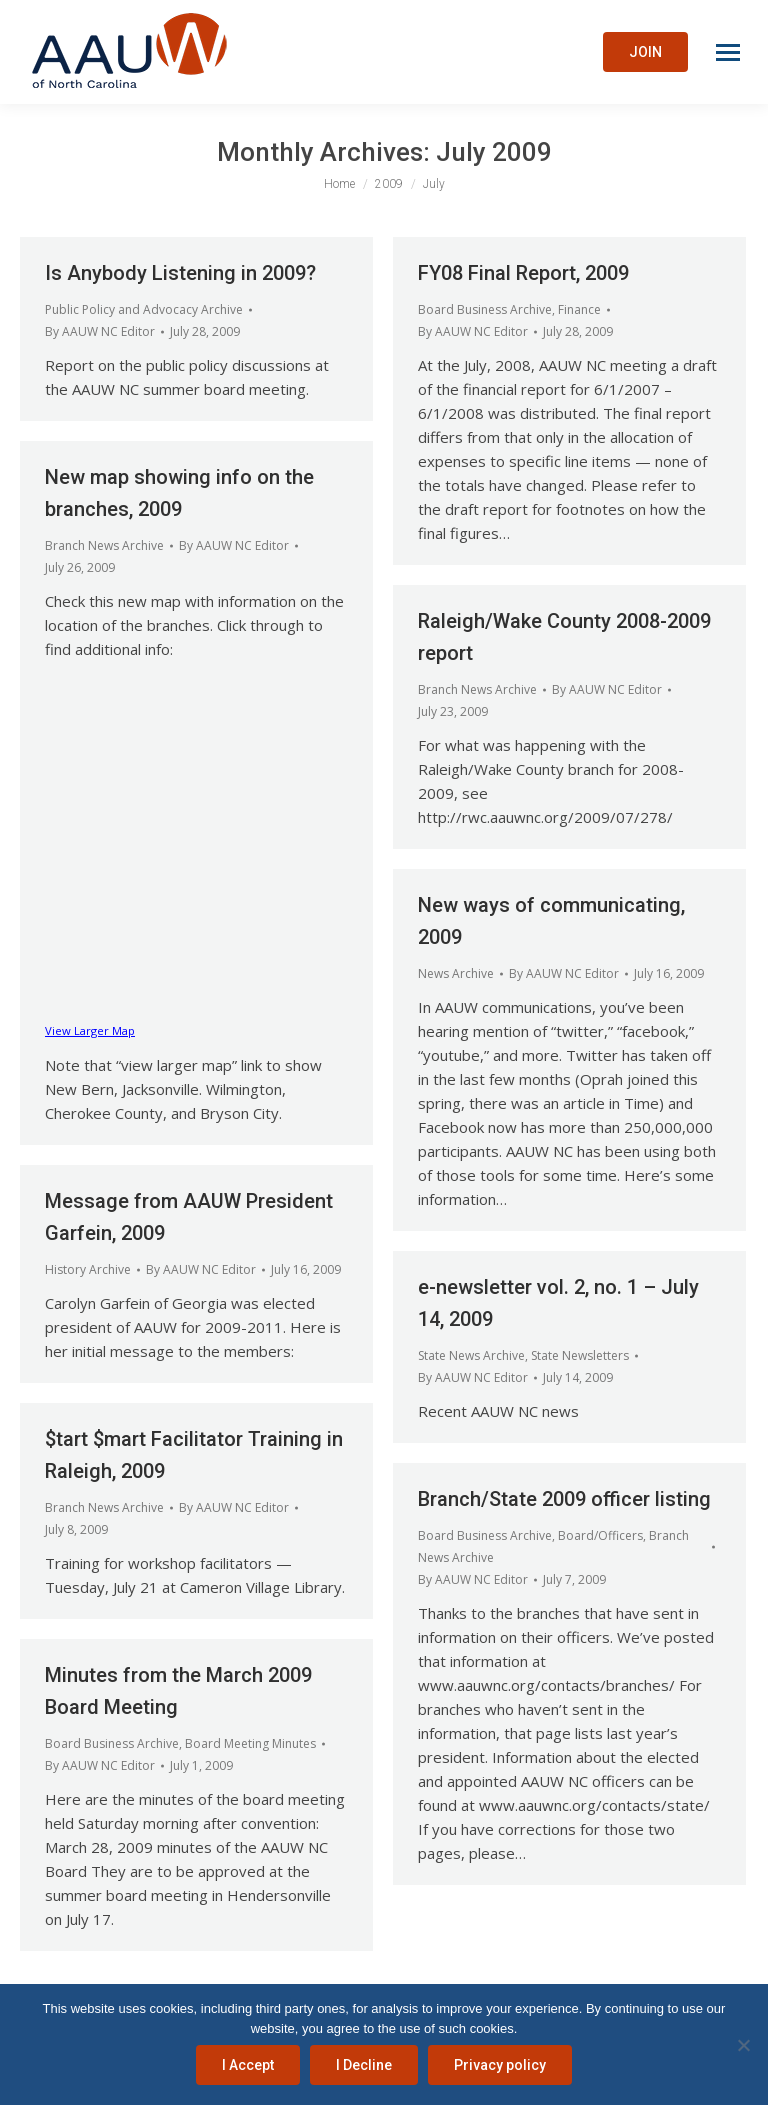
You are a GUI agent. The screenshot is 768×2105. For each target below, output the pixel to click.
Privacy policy (500, 2065)
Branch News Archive (104, 545)
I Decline (364, 2065)
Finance (579, 309)
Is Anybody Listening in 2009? (180, 273)
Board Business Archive (485, 309)
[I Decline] (743, 2045)
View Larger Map (90, 1030)
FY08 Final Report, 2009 (523, 273)
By (100, 331)
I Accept (248, 2065)
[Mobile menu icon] (728, 52)
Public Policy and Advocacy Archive (144, 309)
